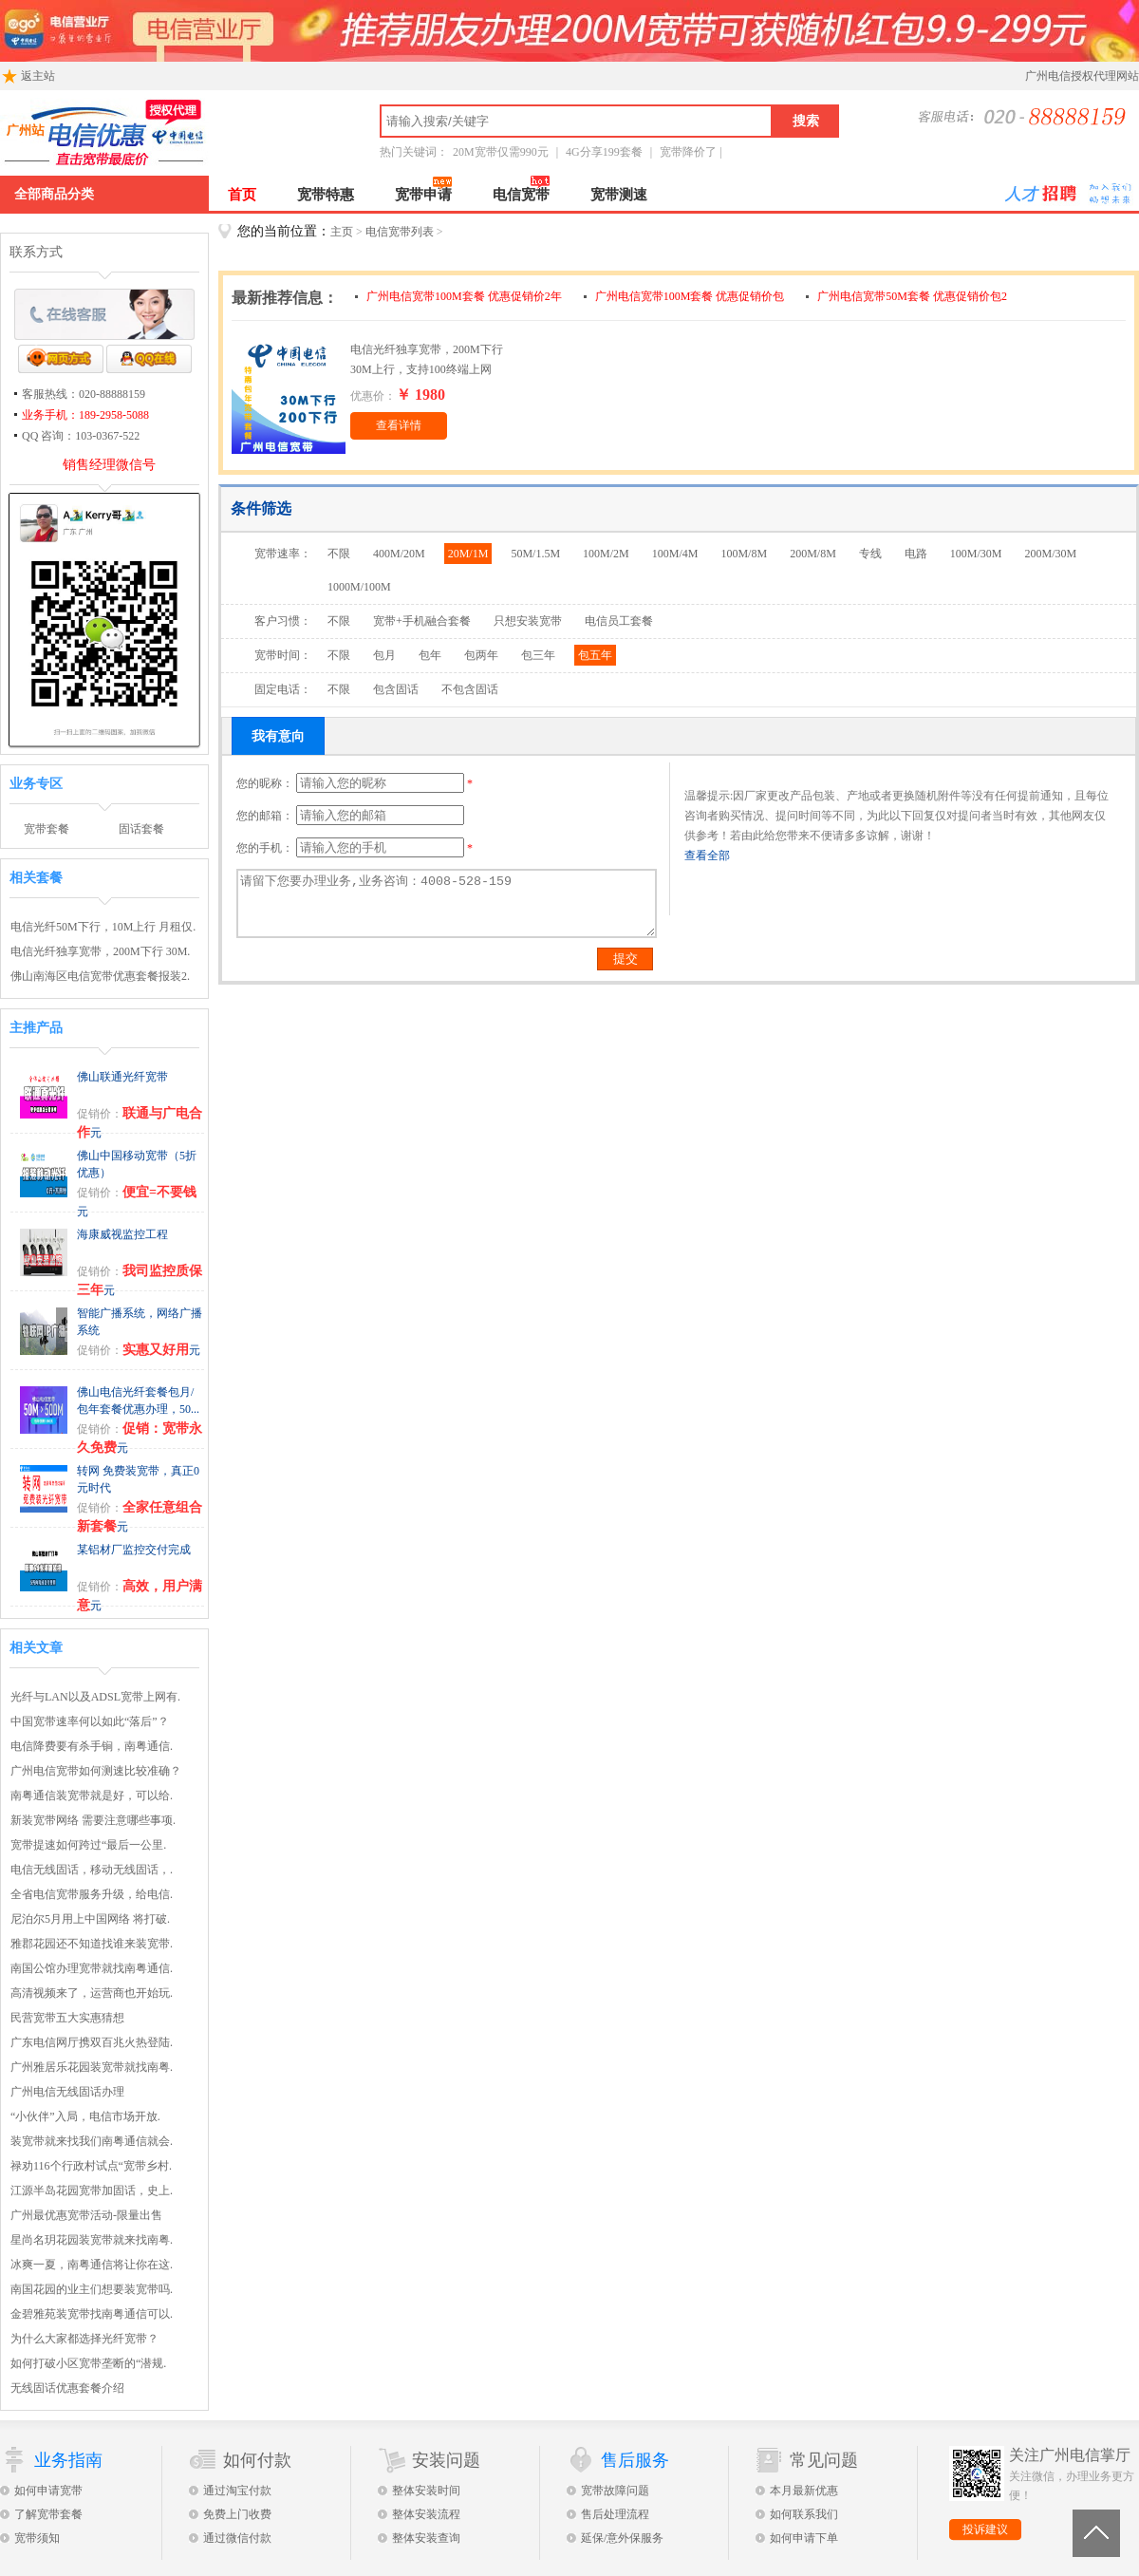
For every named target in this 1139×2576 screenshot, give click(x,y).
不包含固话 (469, 689)
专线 (870, 553)
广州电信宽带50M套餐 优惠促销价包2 (912, 296)
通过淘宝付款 (237, 2490)
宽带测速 (618, 194)
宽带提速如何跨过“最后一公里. (88, 1845)
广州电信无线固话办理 (67, 2091)
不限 (338, 553)
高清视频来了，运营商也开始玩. (91, 1993)
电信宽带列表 (399, 231)
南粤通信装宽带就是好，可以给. (91, 1795)
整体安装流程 (426, 2514)
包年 (430, 655)
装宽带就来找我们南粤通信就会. (91, 2141)
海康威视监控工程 (122, 1234)
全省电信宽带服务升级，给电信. (91, 1894)
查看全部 (707, 855)
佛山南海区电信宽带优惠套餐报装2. (100, 976)
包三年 (538, 655)
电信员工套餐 (619, 621)
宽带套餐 (46, 829)
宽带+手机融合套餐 (422, 621)
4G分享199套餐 (604, 152)
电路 (916, 553)
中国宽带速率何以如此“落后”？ (89, 1721)
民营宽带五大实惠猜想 (67, 2017)
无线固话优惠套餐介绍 (67, 2388)
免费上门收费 (237, 2514)
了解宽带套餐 (48, 2514)
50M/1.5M (535, 553)
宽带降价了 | (690, 152)
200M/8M (813, 553)
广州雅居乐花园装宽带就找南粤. (91, 2067)
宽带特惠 (325, 194)
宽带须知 (37, 2538)
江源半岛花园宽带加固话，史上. (91, 2190)
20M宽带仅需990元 (501, 152)
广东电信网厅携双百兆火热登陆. (91, 2042)
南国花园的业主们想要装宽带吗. (91, 2289)
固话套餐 (141, 829)
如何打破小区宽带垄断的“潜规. (88, 2363)
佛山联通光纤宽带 (122, 1076)
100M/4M (675, 553)
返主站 (27, 74)
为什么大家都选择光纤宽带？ (84, 2338)
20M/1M (468, 553)
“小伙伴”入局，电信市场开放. (85, 2116)
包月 (384, 655)
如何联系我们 (804, 2514)
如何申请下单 (804, 2538)
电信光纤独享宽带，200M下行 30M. (100, 951)
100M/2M (606, 553)
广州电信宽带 (175, 133)
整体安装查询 (426, 2538)
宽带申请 (423, 194)
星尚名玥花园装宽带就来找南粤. (91, 2240)
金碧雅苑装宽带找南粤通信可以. (91, 2314)
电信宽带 (521, 194)
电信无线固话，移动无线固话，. (91, 1869)
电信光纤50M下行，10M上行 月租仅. (103, 926)
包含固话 (396, 689)
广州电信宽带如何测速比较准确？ (95, 1770)
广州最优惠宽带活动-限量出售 (86, 2215)
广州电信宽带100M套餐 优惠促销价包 (691, 296)
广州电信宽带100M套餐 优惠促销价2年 (465, 296)
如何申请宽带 (48, 2490)
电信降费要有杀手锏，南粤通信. (91, 1746)
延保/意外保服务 (622, 2538)
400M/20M (399, 553)
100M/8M (743, 553)
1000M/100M (359, 586)
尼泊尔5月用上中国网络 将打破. (90, 1919)
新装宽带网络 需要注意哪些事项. (93, 1820)
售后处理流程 (615, 2514)
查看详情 (398, 425)
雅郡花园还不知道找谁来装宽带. (91, 1943)
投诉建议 (985, 2529)
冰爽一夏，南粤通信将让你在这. (91, 2264)
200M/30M (1051, 553)
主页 (341, 231)
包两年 (481, 655)
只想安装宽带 (528, 621)
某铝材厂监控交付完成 (134, 1549)
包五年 (595, 655)
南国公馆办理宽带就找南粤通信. (91, 1968)
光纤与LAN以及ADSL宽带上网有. (95, 1696)
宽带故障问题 (615, 2490)
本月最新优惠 (804, 2490)
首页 (242, 194)
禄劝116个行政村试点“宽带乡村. (91, 2165)
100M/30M (976, 553)
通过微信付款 (237, 2538)
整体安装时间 (426, 2490)
